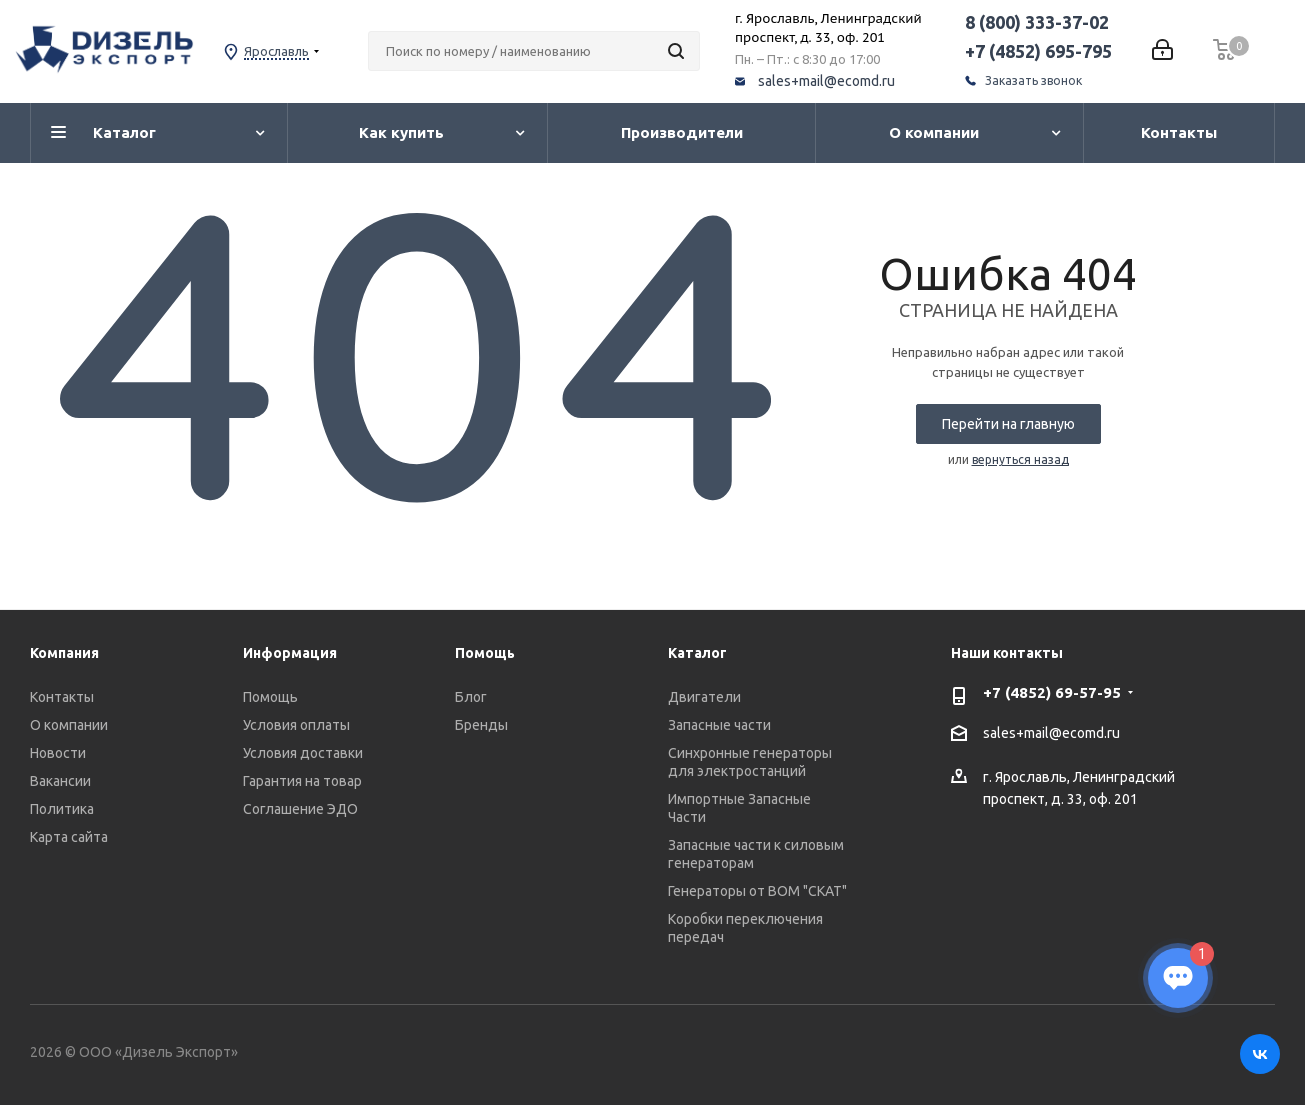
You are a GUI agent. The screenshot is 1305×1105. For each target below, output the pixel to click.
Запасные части (719, 725)
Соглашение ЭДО (300, 809)
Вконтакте (1260, 1054)
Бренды (481, 725)
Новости (58, 753)
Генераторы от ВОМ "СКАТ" (757, 891)
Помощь (270, 697)
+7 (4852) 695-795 (1038, 51)
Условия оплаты (296, 725)
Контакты (62, 697)
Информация (290, 653)
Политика (62, 809)
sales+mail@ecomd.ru (826, 81)
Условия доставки (303, 753)
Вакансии (60, 781)
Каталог (697, 653)
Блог (471, 697)
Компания (64, 653)
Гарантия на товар (302, 781)
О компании (69, 725)
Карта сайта (69, 837)
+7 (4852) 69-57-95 (1052, 692)
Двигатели (704, 697)
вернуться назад (1020, 459)
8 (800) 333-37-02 (1037, 22)
